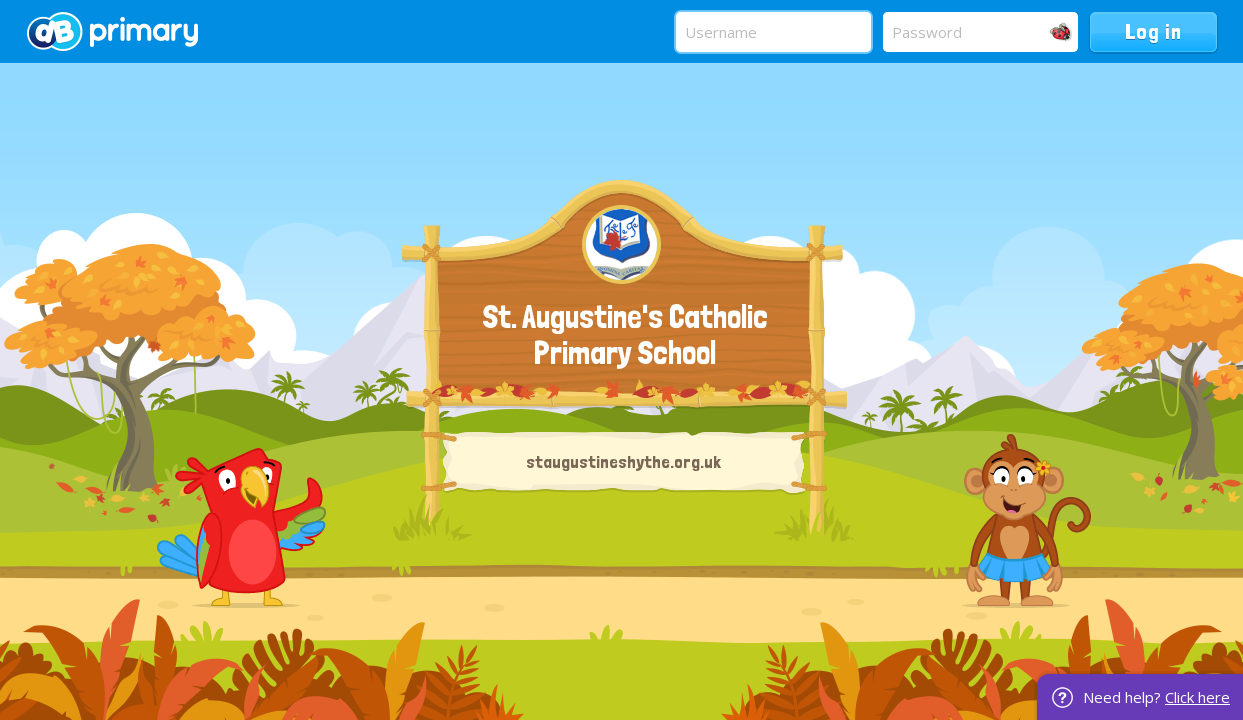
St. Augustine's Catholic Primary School (625, 335)
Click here (1197, 697)
